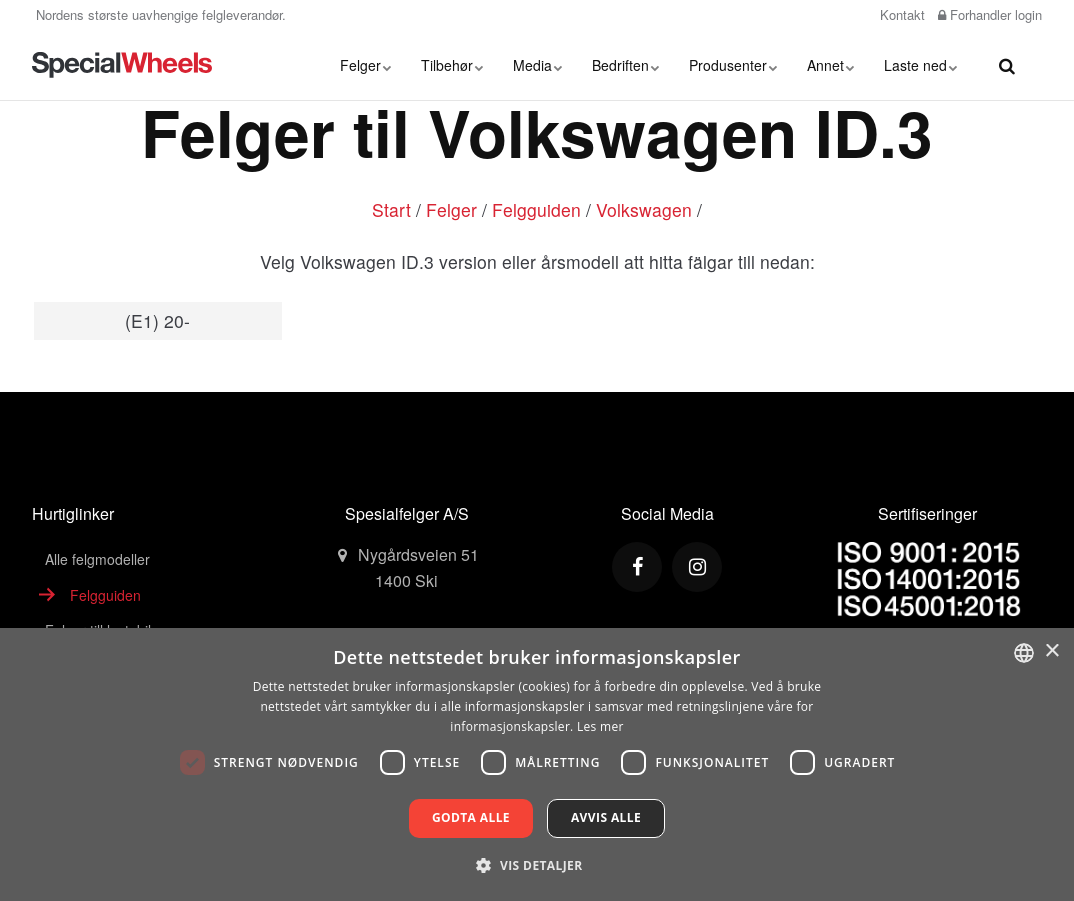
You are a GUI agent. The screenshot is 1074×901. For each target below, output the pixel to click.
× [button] (1051, 651)
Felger (365, 65)
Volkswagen (644, 209)
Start (391, 209)
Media (537, 65)
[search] (1007, 65)
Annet (830, 65)
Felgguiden (536, 209)
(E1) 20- (157, 320)
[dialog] (537, 764)
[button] (536, 865)
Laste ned (920, 65)
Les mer (600, 726)
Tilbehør (452, 65)
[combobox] (1024, 653)
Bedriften (625, 65)
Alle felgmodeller (97, 559)
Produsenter (733, 65)
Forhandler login (990, 14)
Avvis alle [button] (606, 817)
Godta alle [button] (471, 817)
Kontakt (900, 14)
